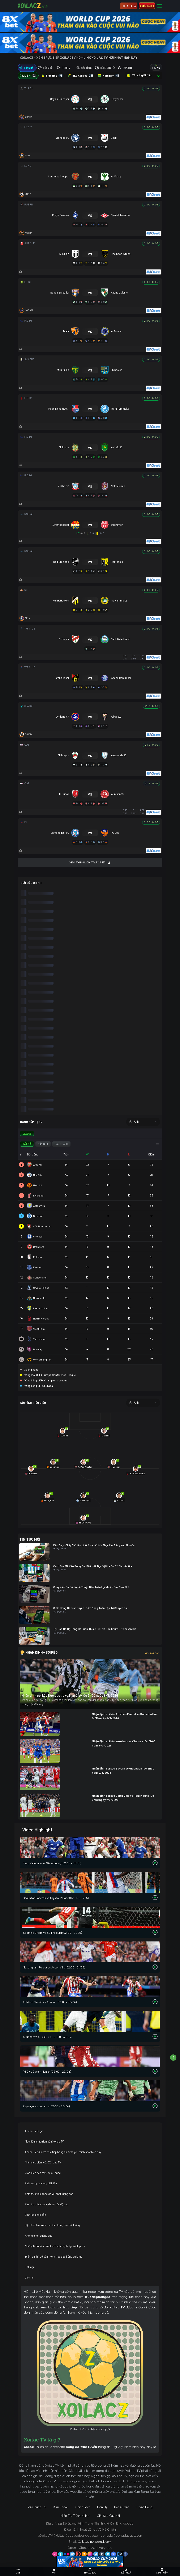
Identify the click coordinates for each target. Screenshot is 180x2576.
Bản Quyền (121, 2507)
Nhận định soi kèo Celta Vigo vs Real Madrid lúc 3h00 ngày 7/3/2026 (123, 1798)
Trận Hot (52, 75)
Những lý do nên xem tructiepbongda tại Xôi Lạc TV (55, 2246)
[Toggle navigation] (159, 6)
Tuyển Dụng (144, 2507)
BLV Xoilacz (80, 75)
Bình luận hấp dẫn (35, 2214)
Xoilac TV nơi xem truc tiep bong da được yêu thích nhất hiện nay (63, 2152)
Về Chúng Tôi (37, 2507)
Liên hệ (29, 2277)
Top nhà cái (129, 6)
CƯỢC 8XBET (147, 6)
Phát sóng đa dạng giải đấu (41, 2183)
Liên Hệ (102, 2507)
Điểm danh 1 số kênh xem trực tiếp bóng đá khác (53, 2256)
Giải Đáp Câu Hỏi (108, 2515)
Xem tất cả (152, 1653)
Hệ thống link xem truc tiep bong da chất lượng (52, 2225)
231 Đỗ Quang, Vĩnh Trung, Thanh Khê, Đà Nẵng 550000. (95, 2523)
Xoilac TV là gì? (34, 2131)
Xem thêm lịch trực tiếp (90, 862)
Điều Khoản (61, 2507)
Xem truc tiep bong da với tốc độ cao (46, 2204)
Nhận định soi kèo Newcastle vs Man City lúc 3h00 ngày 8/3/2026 (70, 1695)
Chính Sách (82, 2507)
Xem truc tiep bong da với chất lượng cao (49, 2193)
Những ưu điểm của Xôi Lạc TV (43, 2162)
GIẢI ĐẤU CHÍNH (31, 883)
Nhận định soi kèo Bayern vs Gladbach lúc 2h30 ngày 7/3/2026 (123, 1770)
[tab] (27, 68)
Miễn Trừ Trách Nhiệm (75, 2515)
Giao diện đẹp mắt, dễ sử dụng (43, 2173)
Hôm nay (109, 75)
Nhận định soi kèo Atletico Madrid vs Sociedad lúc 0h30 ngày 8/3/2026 (125, 1716)
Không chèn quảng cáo (38, 2235)
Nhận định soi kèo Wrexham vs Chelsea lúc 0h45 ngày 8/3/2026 (123, 1743)
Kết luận (30, 2267)
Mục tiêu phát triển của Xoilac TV (44, 2141)
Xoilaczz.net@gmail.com (95, 2541)
